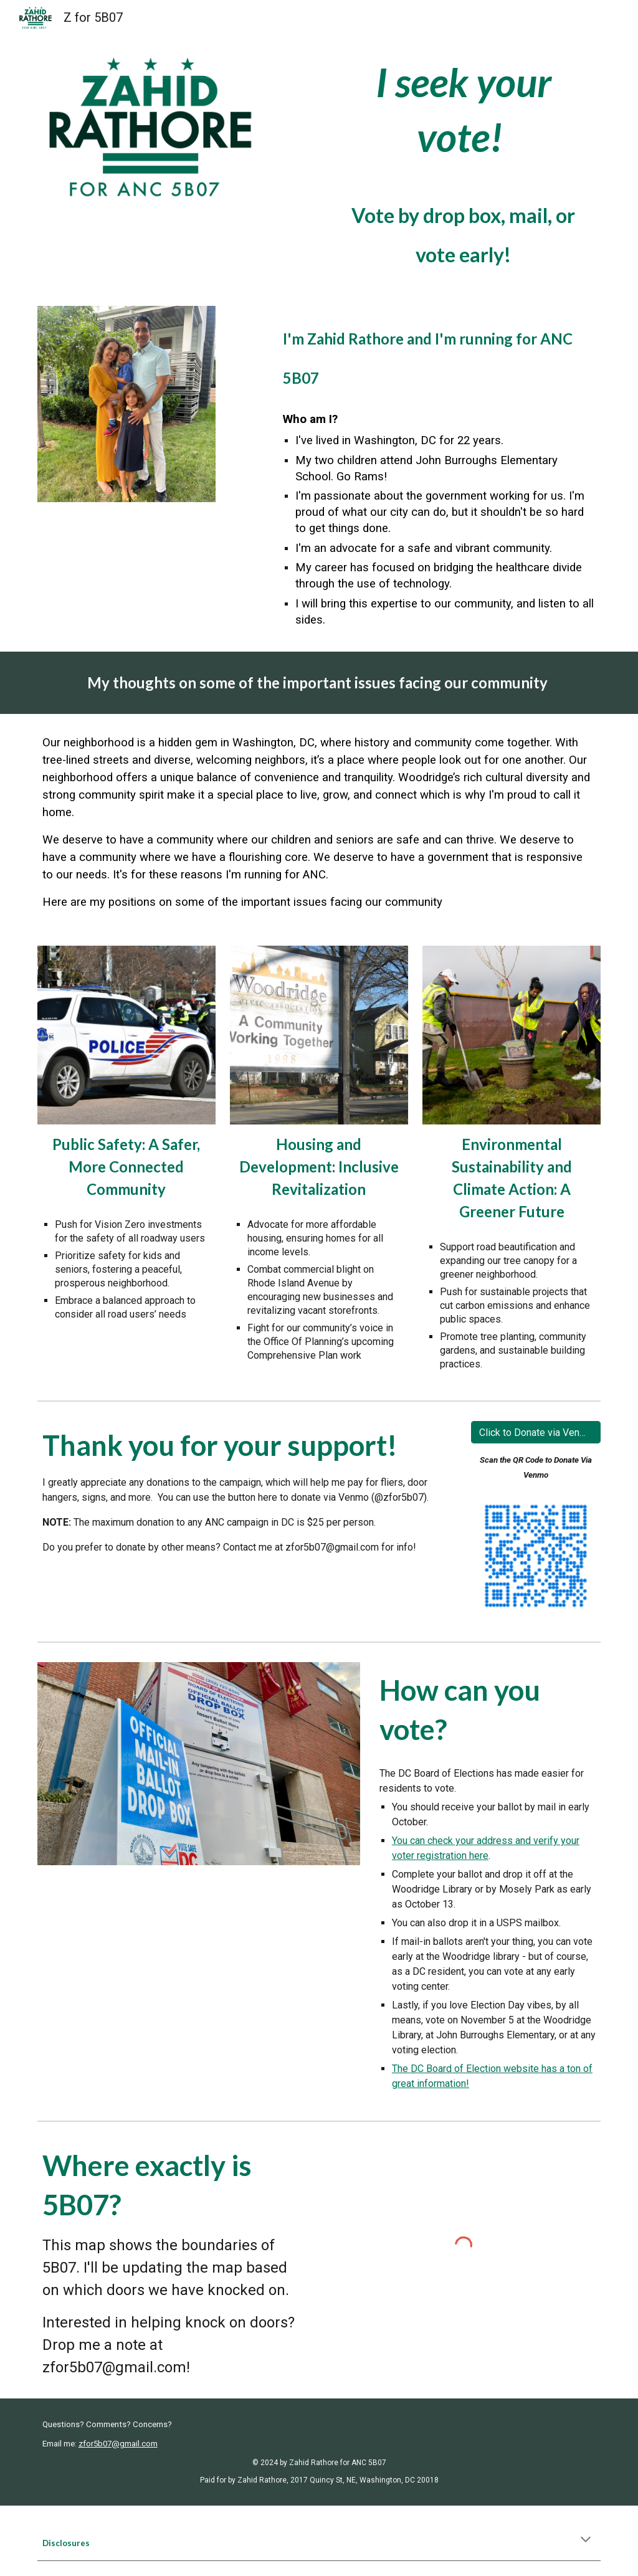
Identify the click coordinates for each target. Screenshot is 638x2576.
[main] (463, 163)
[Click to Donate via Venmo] (536, 1432)
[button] (586, 2540)
